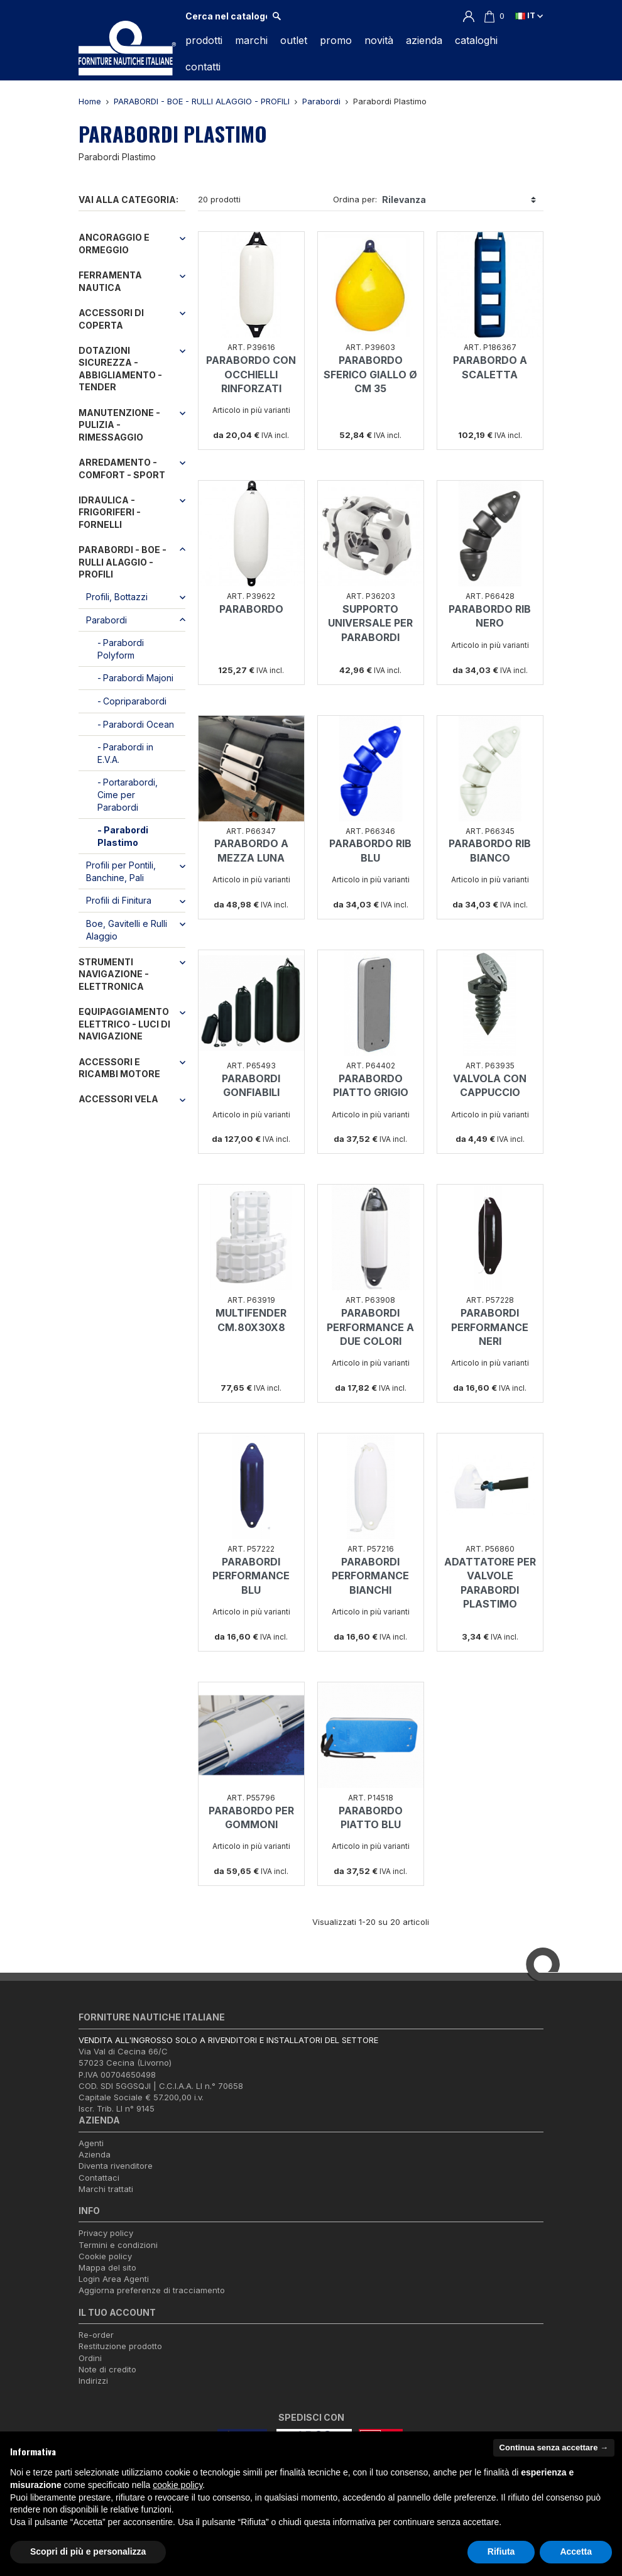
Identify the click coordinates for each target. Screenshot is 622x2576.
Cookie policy (105, 2256)
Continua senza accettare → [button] (553, 2447)
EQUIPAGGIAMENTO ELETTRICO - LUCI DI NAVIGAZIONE (124, 1023)
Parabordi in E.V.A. (125, 753)
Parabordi (106, 620)
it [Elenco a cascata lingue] (529, 15)
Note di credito (107, 2369)
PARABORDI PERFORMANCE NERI (489, 1327)
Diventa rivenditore (116, 2166)
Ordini (90, 2358)
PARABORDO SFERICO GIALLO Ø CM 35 (370, 374)
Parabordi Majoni (138, 677)
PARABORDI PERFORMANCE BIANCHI (370, 1575)
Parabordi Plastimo (122, 836)
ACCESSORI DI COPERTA (111, 319)
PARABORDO (251, 609)
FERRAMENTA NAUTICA (110, 281)
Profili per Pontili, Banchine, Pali (121, 871)
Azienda (95, 2154)
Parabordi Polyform (120, 648)
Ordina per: (355, 199)
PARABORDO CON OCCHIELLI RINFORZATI (251, 374)
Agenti (91, 2143)
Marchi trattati (106, 2189)
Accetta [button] (576, 2551)
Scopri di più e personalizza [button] (88, 2551)
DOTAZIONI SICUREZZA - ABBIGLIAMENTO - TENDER (120, 369)
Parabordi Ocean (138, 724)
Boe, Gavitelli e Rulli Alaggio (126, 929)
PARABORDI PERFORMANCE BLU (251, 1575)
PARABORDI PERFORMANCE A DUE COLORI (370, 1327)
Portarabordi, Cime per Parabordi (127, 794)
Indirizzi (93, 2381)
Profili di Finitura (118, 900)
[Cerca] (226, 16)
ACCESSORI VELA (118, 1098)
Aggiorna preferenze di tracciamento (152, 2290)
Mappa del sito (107, 2267)
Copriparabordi (134, 701)
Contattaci (99, 2178)
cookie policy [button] (177, 2485)
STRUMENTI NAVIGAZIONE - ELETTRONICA (114, 974)
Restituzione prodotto (120, 2346)
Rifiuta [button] (501, 2551)
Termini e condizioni (118, 2245)
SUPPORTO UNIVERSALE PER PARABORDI (370, 623)
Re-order (96, 2335)
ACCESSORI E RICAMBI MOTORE (119, 1068)
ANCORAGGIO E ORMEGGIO (114, 243)
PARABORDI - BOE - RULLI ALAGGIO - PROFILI (122, 561)
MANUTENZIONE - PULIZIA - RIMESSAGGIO (119, 424)
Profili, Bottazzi (117, 596)
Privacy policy (106, 2233)
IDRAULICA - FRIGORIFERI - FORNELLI (110, 512)
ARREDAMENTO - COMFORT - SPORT (122, 468)
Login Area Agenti (114, 2279)
